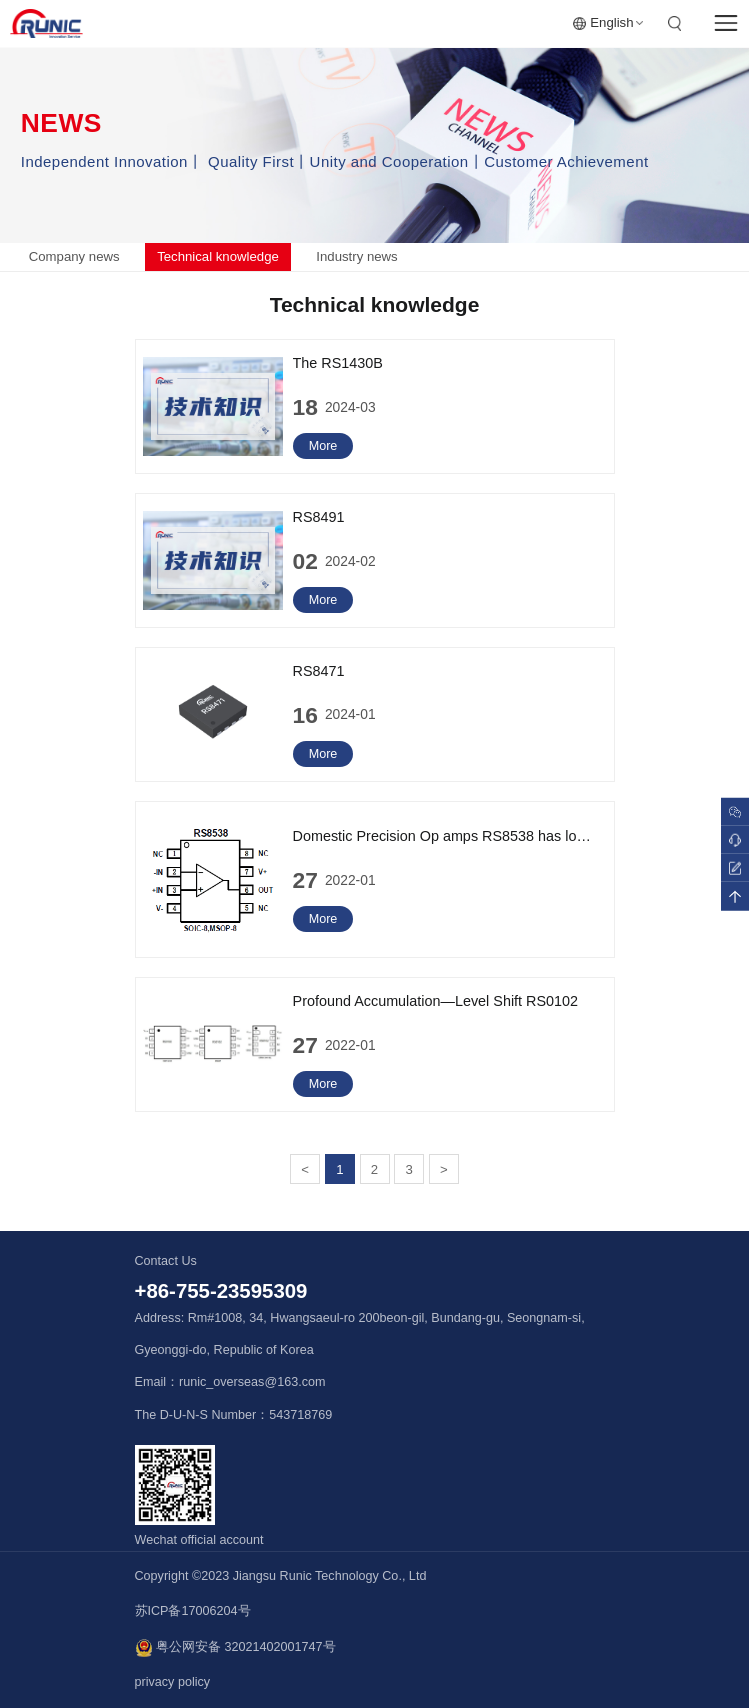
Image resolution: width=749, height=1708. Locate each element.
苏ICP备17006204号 (193, 1611)
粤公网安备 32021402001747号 (235, 1648)
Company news (74, 256)
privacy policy (173, 1682)
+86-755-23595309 (221, 1291)
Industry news (356, 256)
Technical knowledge (218, 256)
